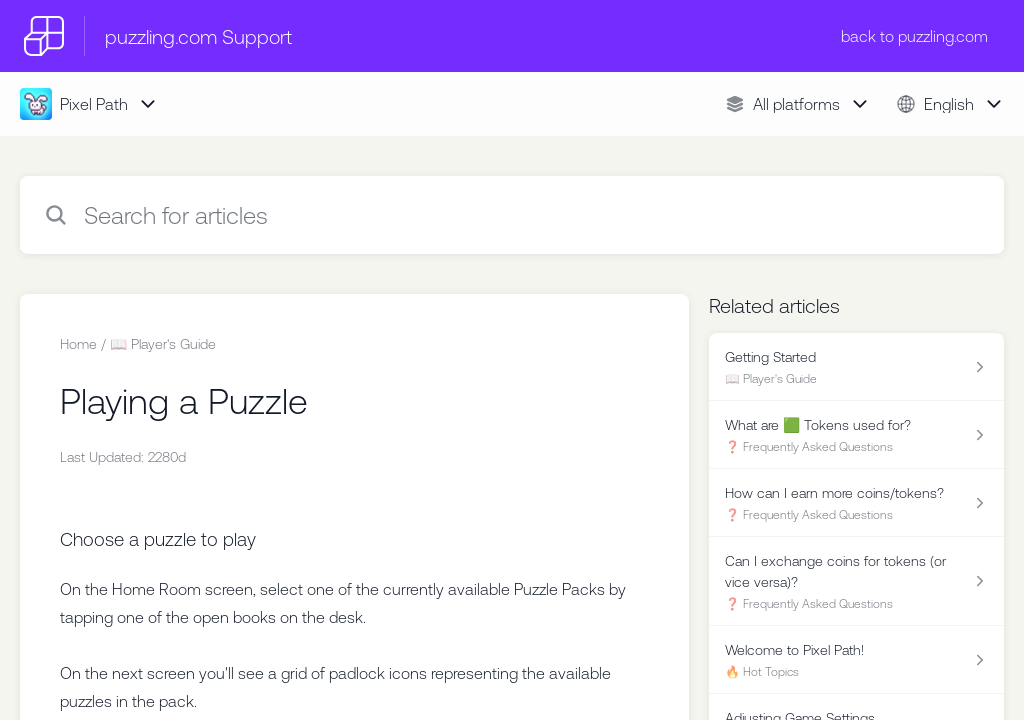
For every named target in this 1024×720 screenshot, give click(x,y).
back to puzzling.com (914, 36)
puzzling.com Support (198, 36)
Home (78, 344)
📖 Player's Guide (163, 344)
